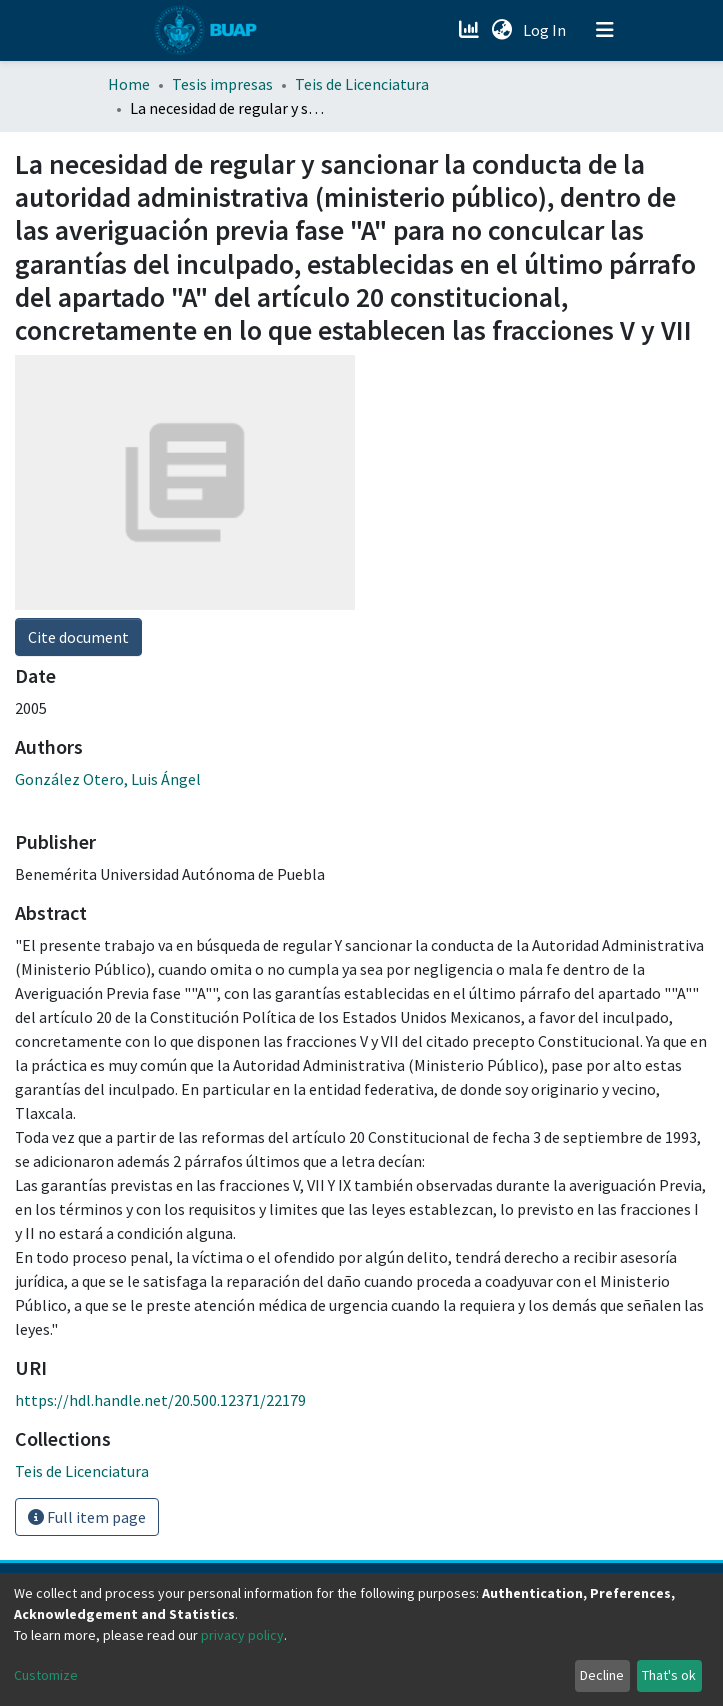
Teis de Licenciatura (362, 84)
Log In (546, 30)
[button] (502, 30)
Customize (46, 1675)
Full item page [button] (87, 1517)
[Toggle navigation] (605, 30)
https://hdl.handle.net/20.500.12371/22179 (160, 1400)
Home (129, 84)
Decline (602, 1675)
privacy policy (242, 1635)
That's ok (669, 1675)
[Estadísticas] (471, 30)
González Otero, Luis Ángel (108, 779)
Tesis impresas (222, 84)
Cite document (78, 637)
